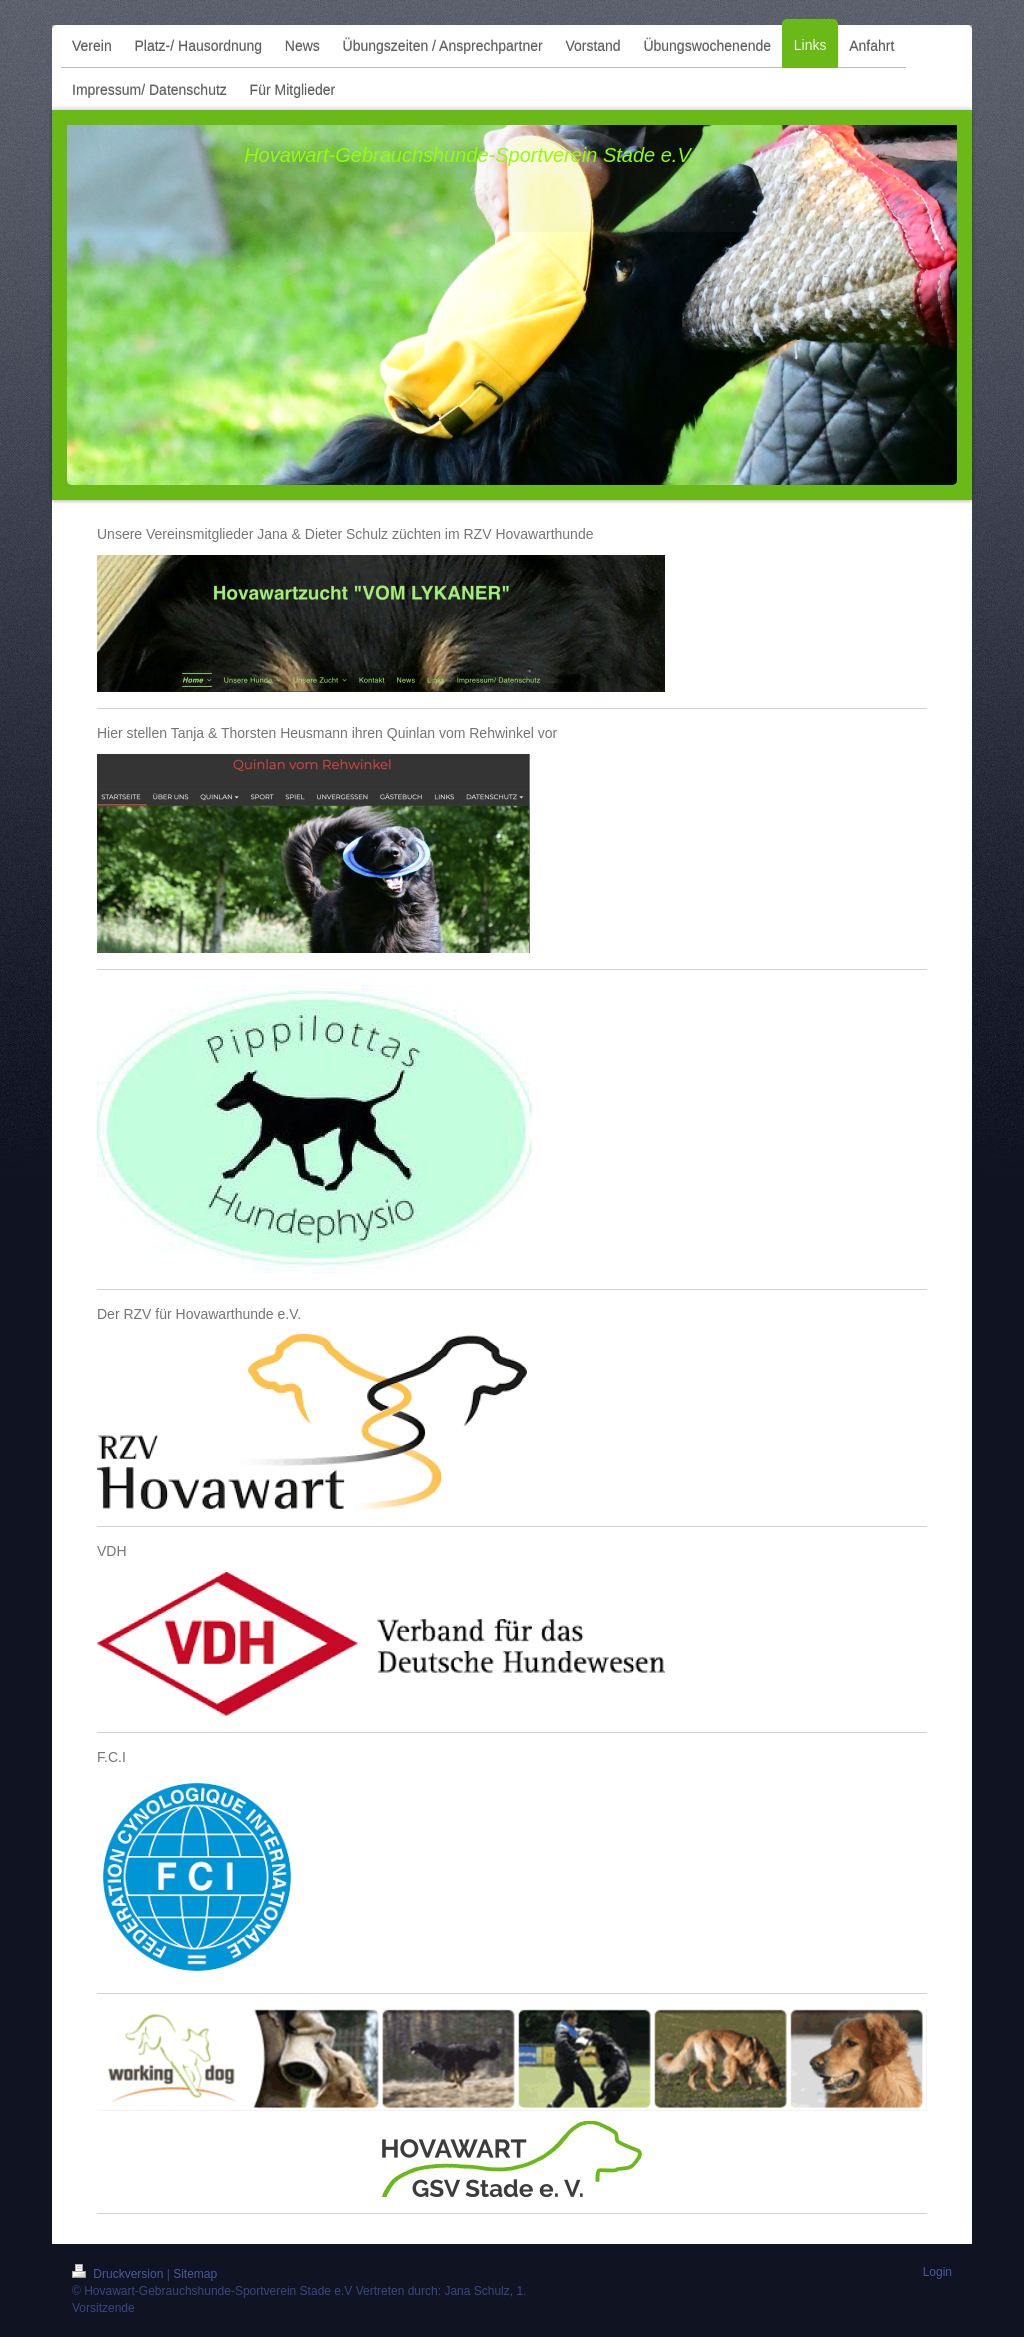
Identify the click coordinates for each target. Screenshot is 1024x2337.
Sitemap (195, 2274)
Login (937, 2272)
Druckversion (119, 2274)
